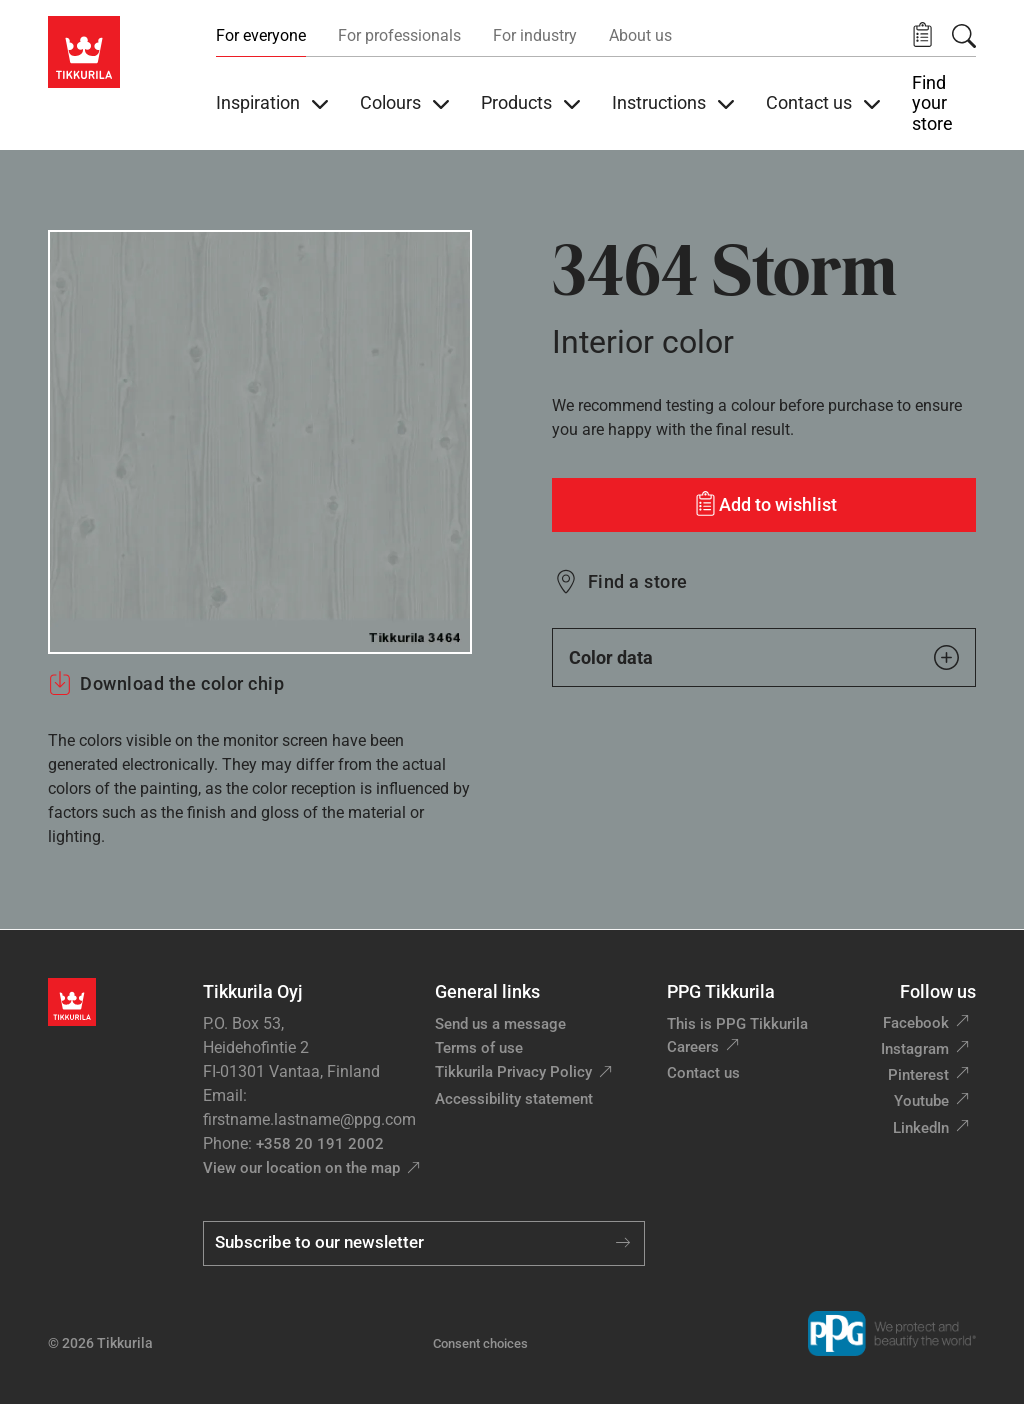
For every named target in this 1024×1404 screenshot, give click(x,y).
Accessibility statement (514, 1099)
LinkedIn (921, 1128)
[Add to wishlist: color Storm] (764, 505)
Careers (693, 1047)
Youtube (921, 1101)
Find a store (638, 581)
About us (640, 35)
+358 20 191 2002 (320, 1144)
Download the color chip (166, 683)
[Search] (964, 36)
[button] (922, 35)
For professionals (399, 35)
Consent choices (480, 1343)
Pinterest (918, 1075)
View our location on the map (301, 1168)
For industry (535, 35)
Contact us (703, 1073)
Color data (764, 657)
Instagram (915, 1049)
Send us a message (500, 1024)
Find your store (932, 103)
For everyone (261, 35)
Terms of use (479, 1048)
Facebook (916, 1023)
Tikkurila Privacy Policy (513, 1072)
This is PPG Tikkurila (737, 1024)
